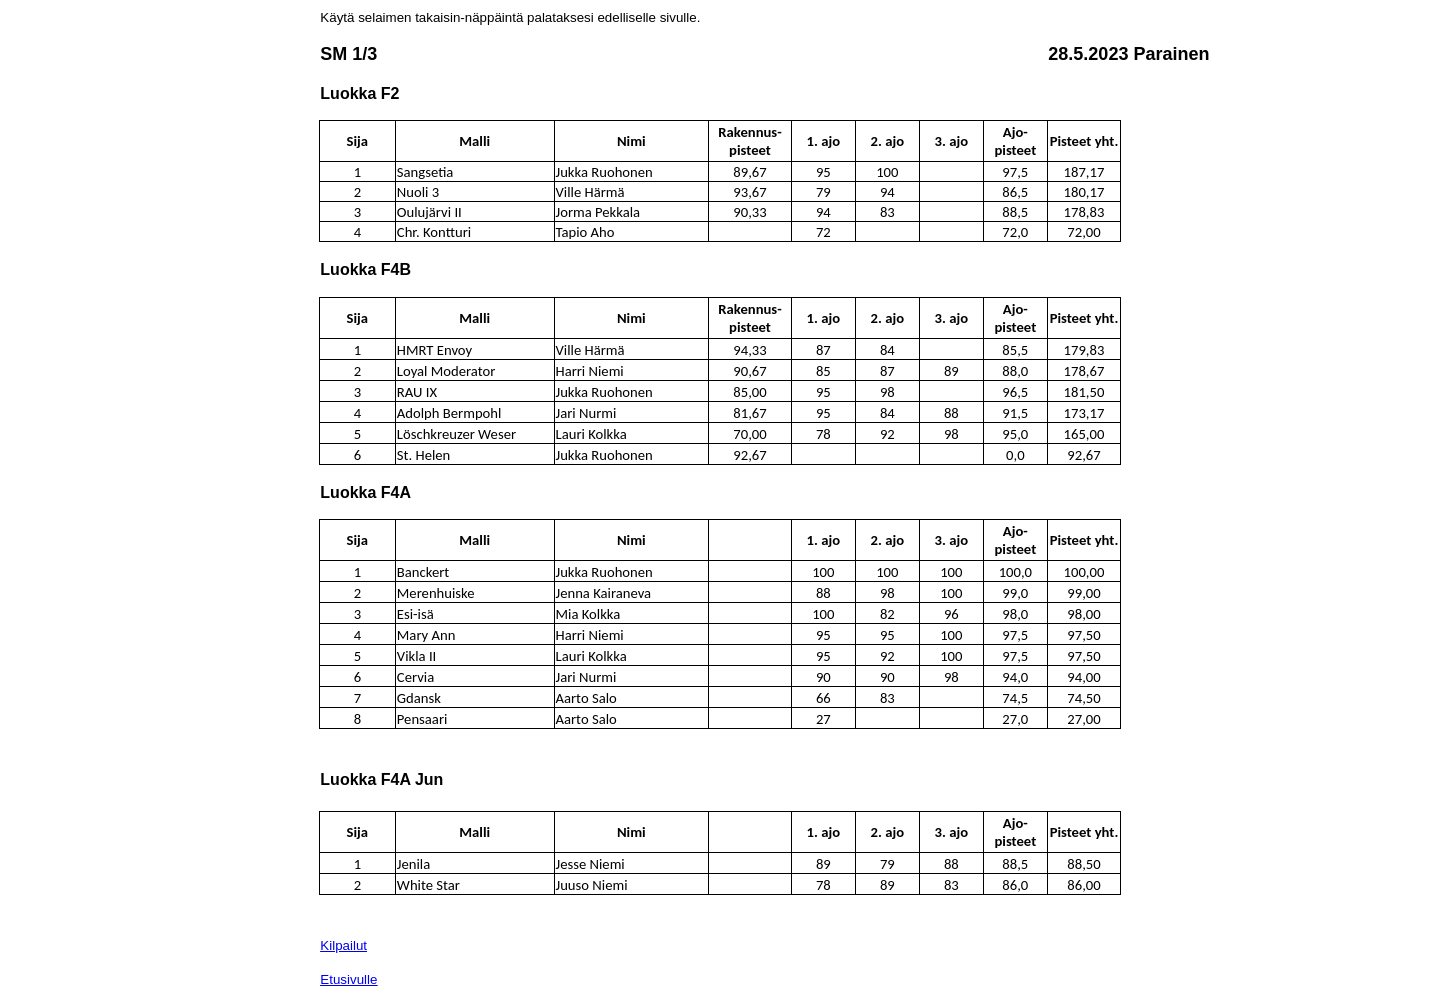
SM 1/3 (348, 54)
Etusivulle (348, 979)
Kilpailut (343, 945)
